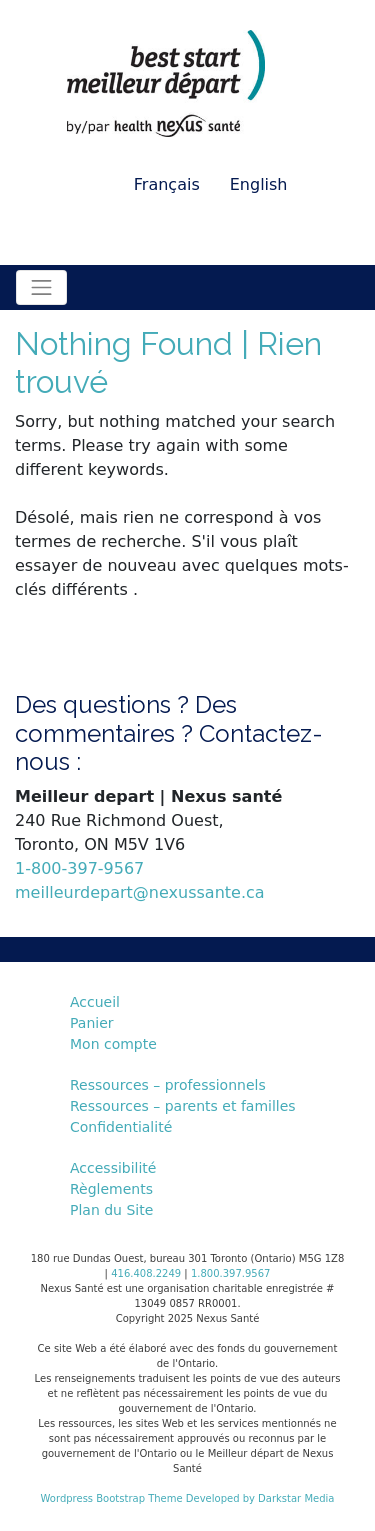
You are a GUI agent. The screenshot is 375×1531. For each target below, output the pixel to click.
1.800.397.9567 (231, 1273)
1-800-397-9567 (79, 868)
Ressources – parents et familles (183, 1106)
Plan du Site (111, 1210)
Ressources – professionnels (168, 1085)
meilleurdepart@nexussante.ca (140, 892)
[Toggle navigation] (41, 287)
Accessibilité (113, 1168)
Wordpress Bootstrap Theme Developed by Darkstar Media (188, 1498)
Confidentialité (121, 1127)
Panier (92, 1023)
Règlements (111, 1189)
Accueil (95, 1002)
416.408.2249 (146, 1273)
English (259, 184)
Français (167, 184)
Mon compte (113, 1044)
